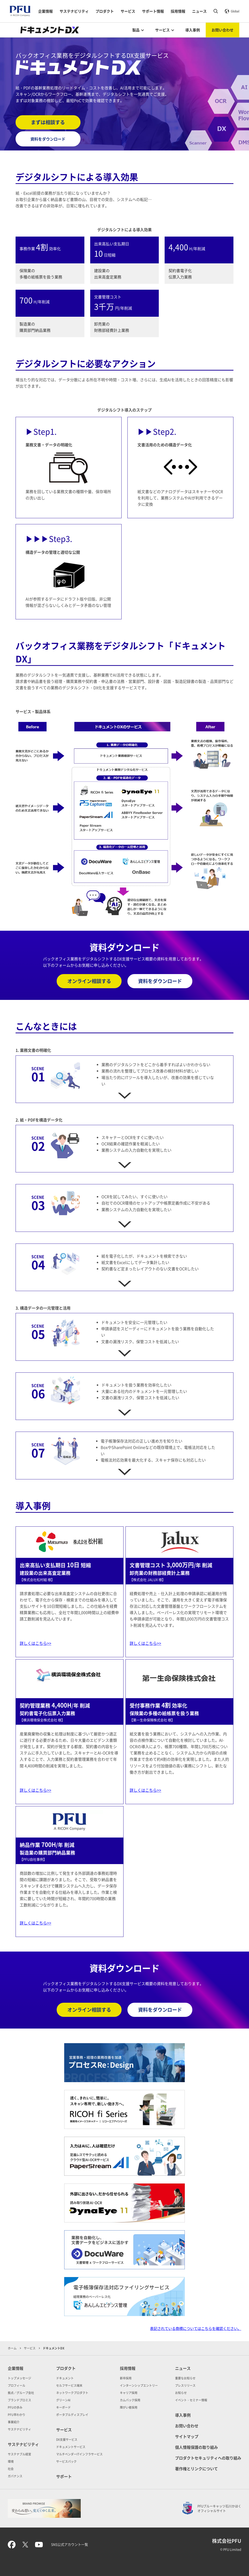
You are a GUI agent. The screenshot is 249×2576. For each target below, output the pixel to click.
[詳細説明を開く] (125, 1109)
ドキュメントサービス (70, 2447)
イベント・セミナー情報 (191, 2400)
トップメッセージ (19, 2378)
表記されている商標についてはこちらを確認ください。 (195, 2328)
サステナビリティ (74, 11)
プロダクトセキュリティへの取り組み (208, 2458)
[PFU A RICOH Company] (20, 15)
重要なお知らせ (185, 2378)
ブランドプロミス (19, 2400)
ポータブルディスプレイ (72, 2415)
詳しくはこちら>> (35, 1654)
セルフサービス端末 (69, 2385)
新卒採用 (126, 2378)
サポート (64, 2476)
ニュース (199, 11)
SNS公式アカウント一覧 (69, 2544)
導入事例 (183, 2415)
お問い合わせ (186, 2426)
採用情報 (178, 11)
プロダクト (105, 11)
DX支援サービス (66, 2439)
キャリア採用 (128, 2393)
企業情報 (45, 11)
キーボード (63, 2407)
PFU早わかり (16, 2415)
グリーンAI (63, 2400)
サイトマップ (186, 2436)
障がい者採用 (128, 2407)
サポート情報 (153, 11)
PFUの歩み (15, 2407)
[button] (137, 30)
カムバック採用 (130, 2400)
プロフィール (16, 2385)
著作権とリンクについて (196, 2468)
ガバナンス (15, 2476)
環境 (11, 2461)
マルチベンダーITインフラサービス (79, 2454)
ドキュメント (65, 2378)
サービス (128, 11)
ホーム (12, 2348)
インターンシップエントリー (139, 2385)
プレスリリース (185, 2385)
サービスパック (66, 2461)
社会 (11, 2469)
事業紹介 (13, 2422)
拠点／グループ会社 (21, 2393)
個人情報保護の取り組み (196, 2447)
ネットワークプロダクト (72, 2393)
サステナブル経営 (19, 2454)
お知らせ (181, 2393)
